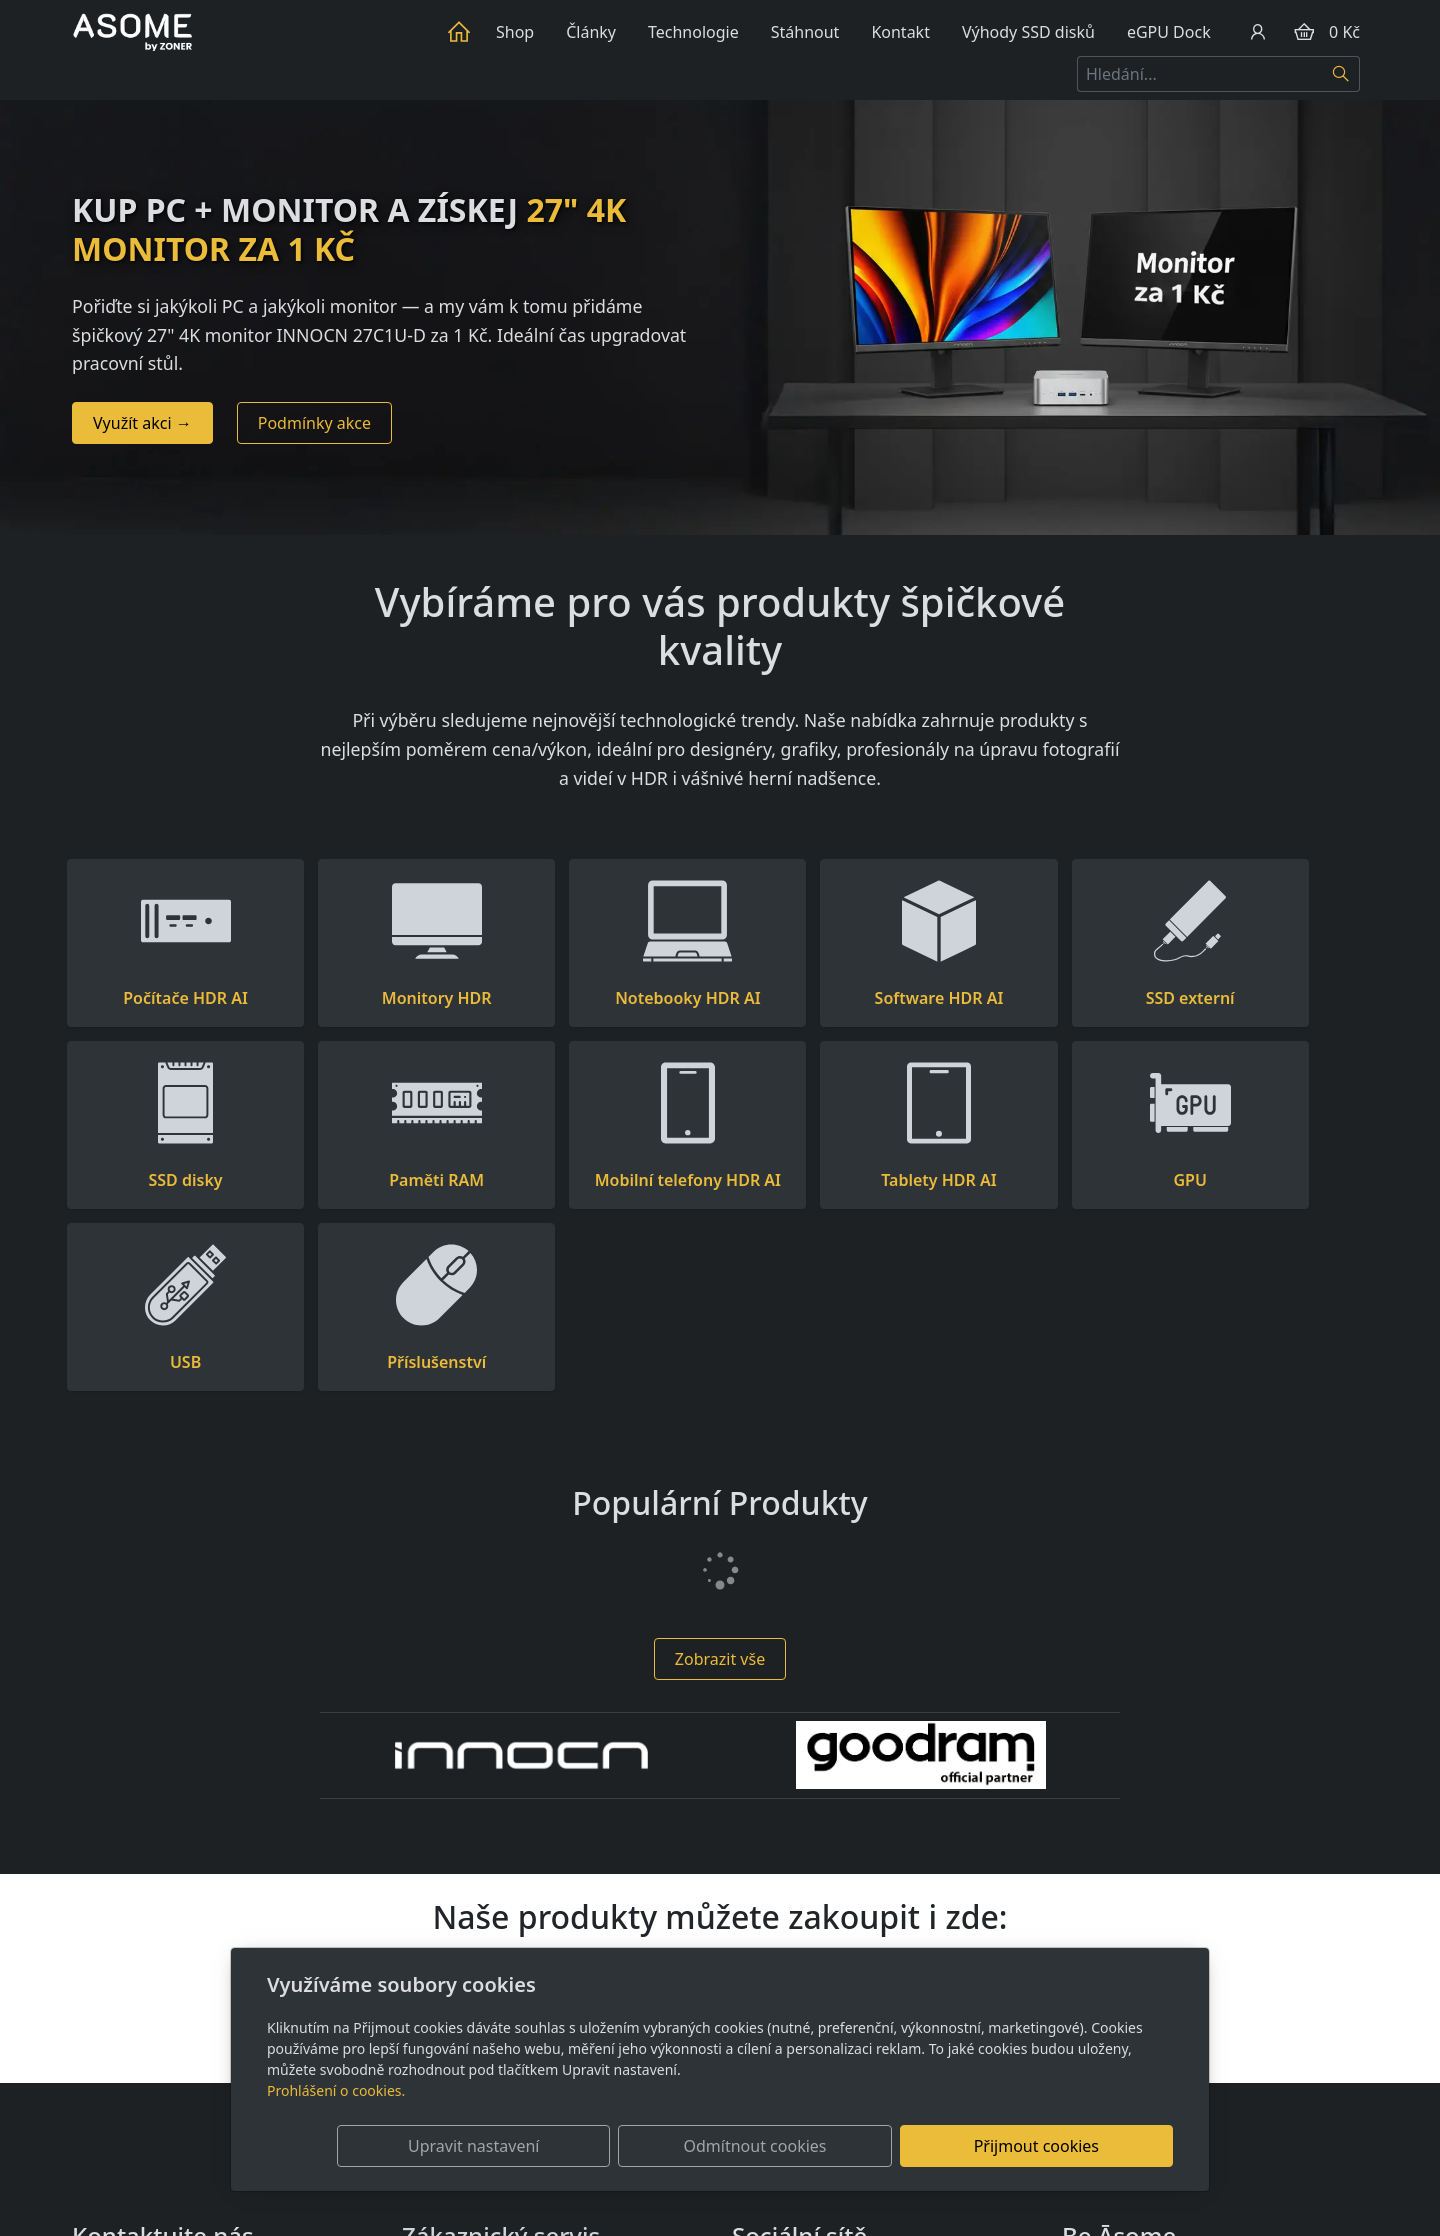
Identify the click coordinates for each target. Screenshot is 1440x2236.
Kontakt (900, 32)
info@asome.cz (128, 2093)
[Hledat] (1341, 74)
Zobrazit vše (720, 1477)
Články (591, 32)
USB (1049, 1180)
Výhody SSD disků (1028, 32)
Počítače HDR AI (170, 998)
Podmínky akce (314, 423)
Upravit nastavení (676, 2146)
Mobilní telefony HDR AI (390, 1180)
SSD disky (1270, 998)
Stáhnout (805, 32)
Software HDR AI (830, 998)
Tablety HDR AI (609, 1180)
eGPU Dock (1169, 32)
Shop (515, 32)
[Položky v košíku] (1304, 32)
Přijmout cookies (1076, 2146)
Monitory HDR (390, 998)
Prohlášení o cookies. (336, 2090)
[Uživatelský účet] (1258, 32)
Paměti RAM (169, 1180)
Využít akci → (142, 423)
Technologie (693, 32)
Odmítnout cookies (877, 2146)
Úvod (463, 32)
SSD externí (1049, 998)
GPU (829, 1180)
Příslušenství (1269, 1180)
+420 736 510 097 (137, 2117)
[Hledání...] (1200, 74)
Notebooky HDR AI (609, 998)
